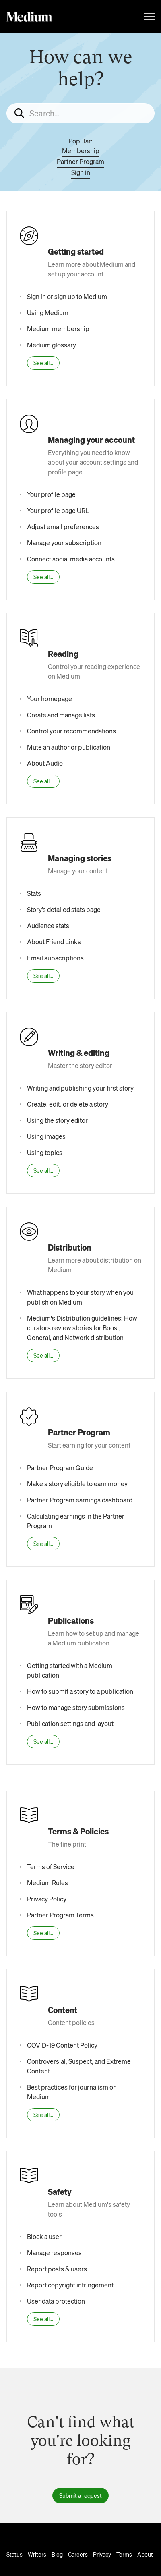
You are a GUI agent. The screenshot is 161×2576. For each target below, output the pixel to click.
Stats (34, 893)
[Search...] (80, 113)
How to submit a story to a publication (80, 1691)
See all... (43, 362)
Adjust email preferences (63, 526)
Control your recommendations (71, 731)
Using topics (44, 1152)
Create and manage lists (61, 714)
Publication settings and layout (70, 1723)
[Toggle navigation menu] (149, 16)
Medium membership (58, 328)
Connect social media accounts (71, 559)
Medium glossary (51, 345)
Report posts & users (57, 2268)
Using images (46, 1136)
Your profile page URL (58, 510)
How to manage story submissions (76, 1707)
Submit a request (80, 2495)
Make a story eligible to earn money (77, 1483)
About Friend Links (54, 941)
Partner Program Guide (60, 1467)
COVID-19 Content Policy (62, 2045)
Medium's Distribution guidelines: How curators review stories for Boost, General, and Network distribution (82, 1328)
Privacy (102, 2554)
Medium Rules (47, 1882)
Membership (80, 150)
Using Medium (47, 312)
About (145, 2554)
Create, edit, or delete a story (67, 1104)
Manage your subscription (64, 542)
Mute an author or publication (68, 747)
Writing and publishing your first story (80, 1088)
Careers (78, 2554)
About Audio (45, 763)
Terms (124, 2554)
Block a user (44, 2236)
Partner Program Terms (60, 1915)
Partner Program (80, 161)
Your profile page (51, 494)
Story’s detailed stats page (64, 909)
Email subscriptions (55, 958)
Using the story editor (57, 1120)
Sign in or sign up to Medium (67, 296)
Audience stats (48, 925)
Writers (37, 2554)
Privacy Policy (46, 1899)
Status (14, 2554)
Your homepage (49, 698)
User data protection (56, 2301)
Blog (57, 2554)
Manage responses (54, 2252)
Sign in (80, 172)
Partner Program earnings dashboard (79, 1500)
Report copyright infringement (70, 2285)
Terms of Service (50, 1866)
